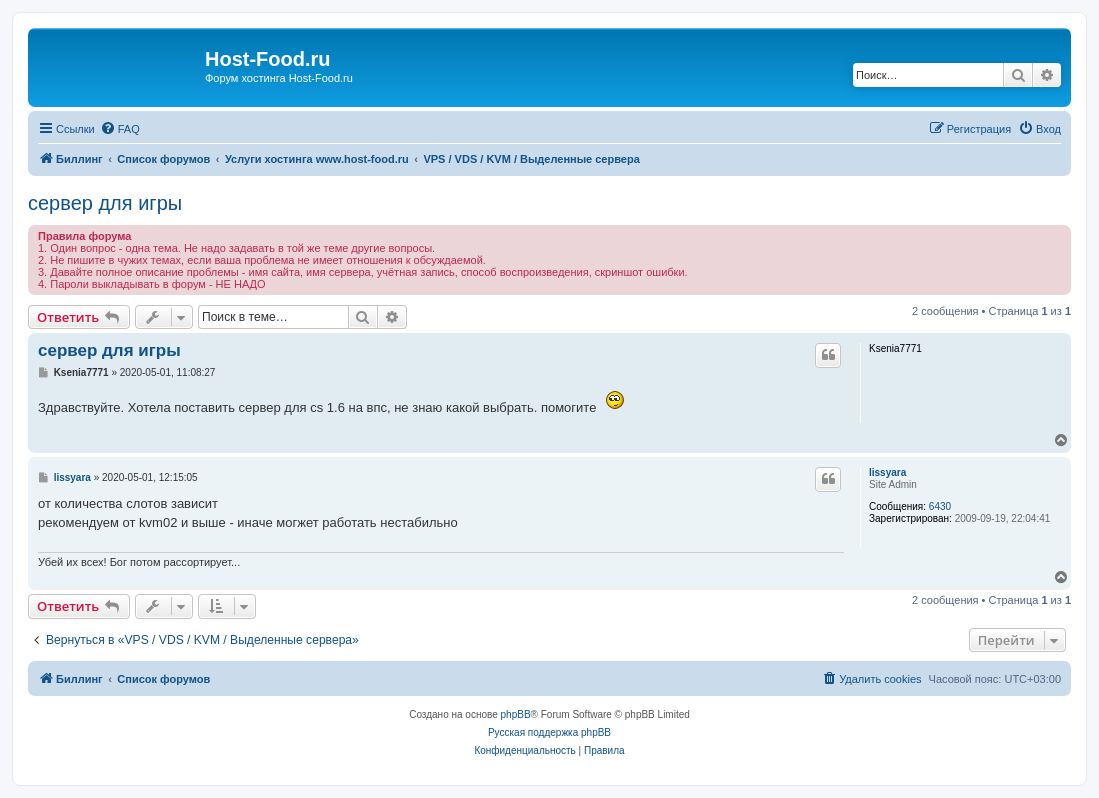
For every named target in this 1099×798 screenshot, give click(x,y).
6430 (940, 506)
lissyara (887, 472)
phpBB (516, 714)
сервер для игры (105, 203)
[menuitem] (120, 129)
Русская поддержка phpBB (549, 732)
